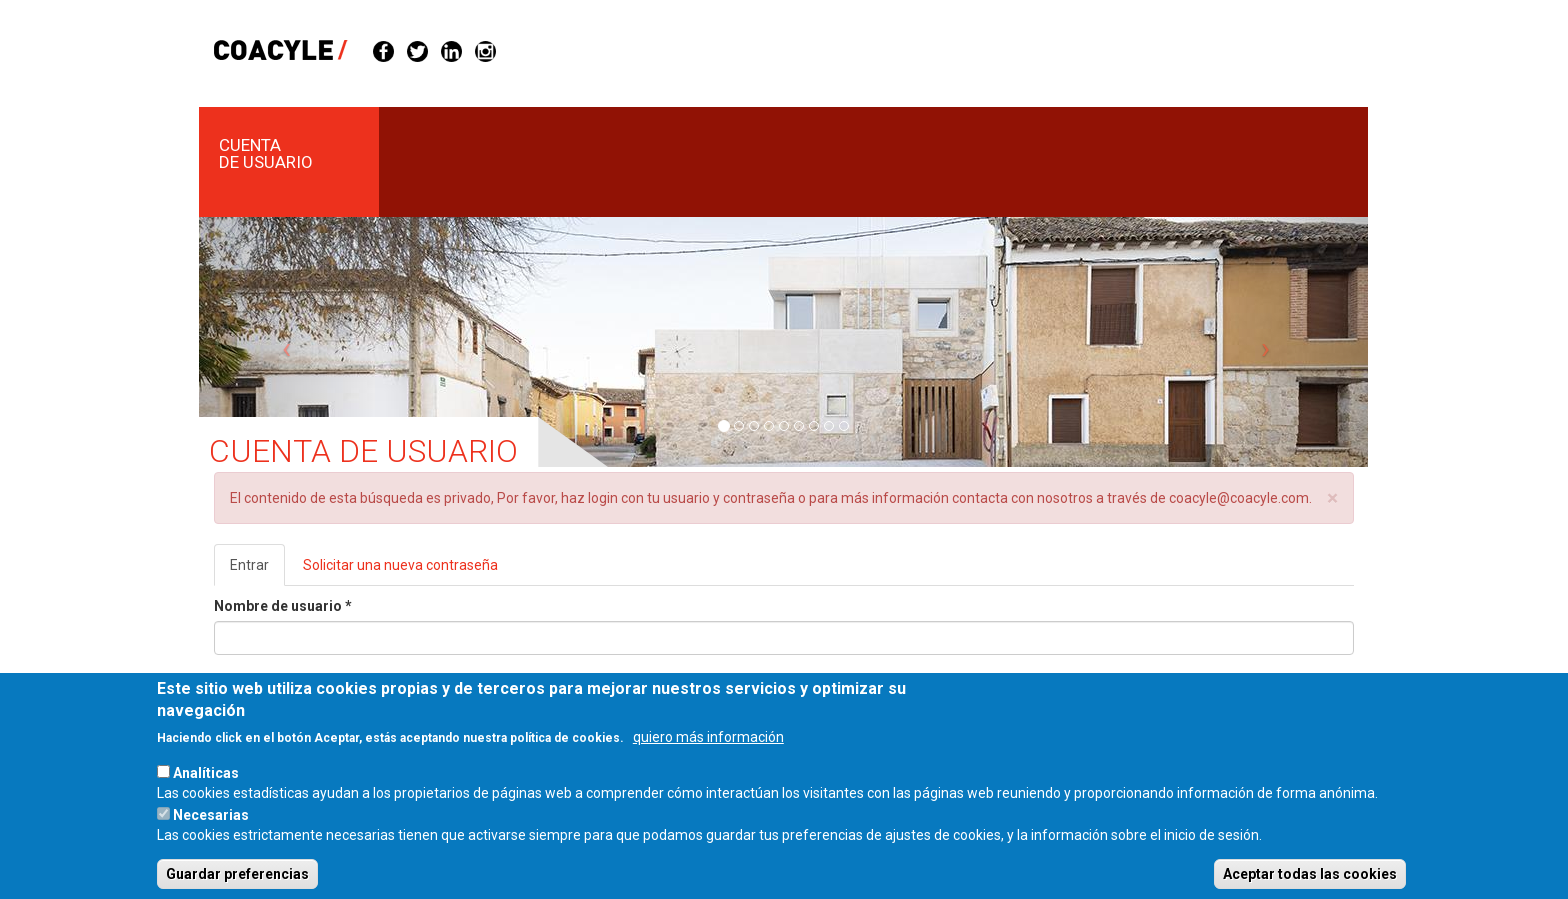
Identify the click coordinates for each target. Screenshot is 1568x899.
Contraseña (258, 680)
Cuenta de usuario (266, 153)
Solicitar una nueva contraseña (400, 565)
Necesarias (211, 831)
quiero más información (708, 753)
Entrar (257, 570)
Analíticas (206, 789)
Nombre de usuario (283, 606)
